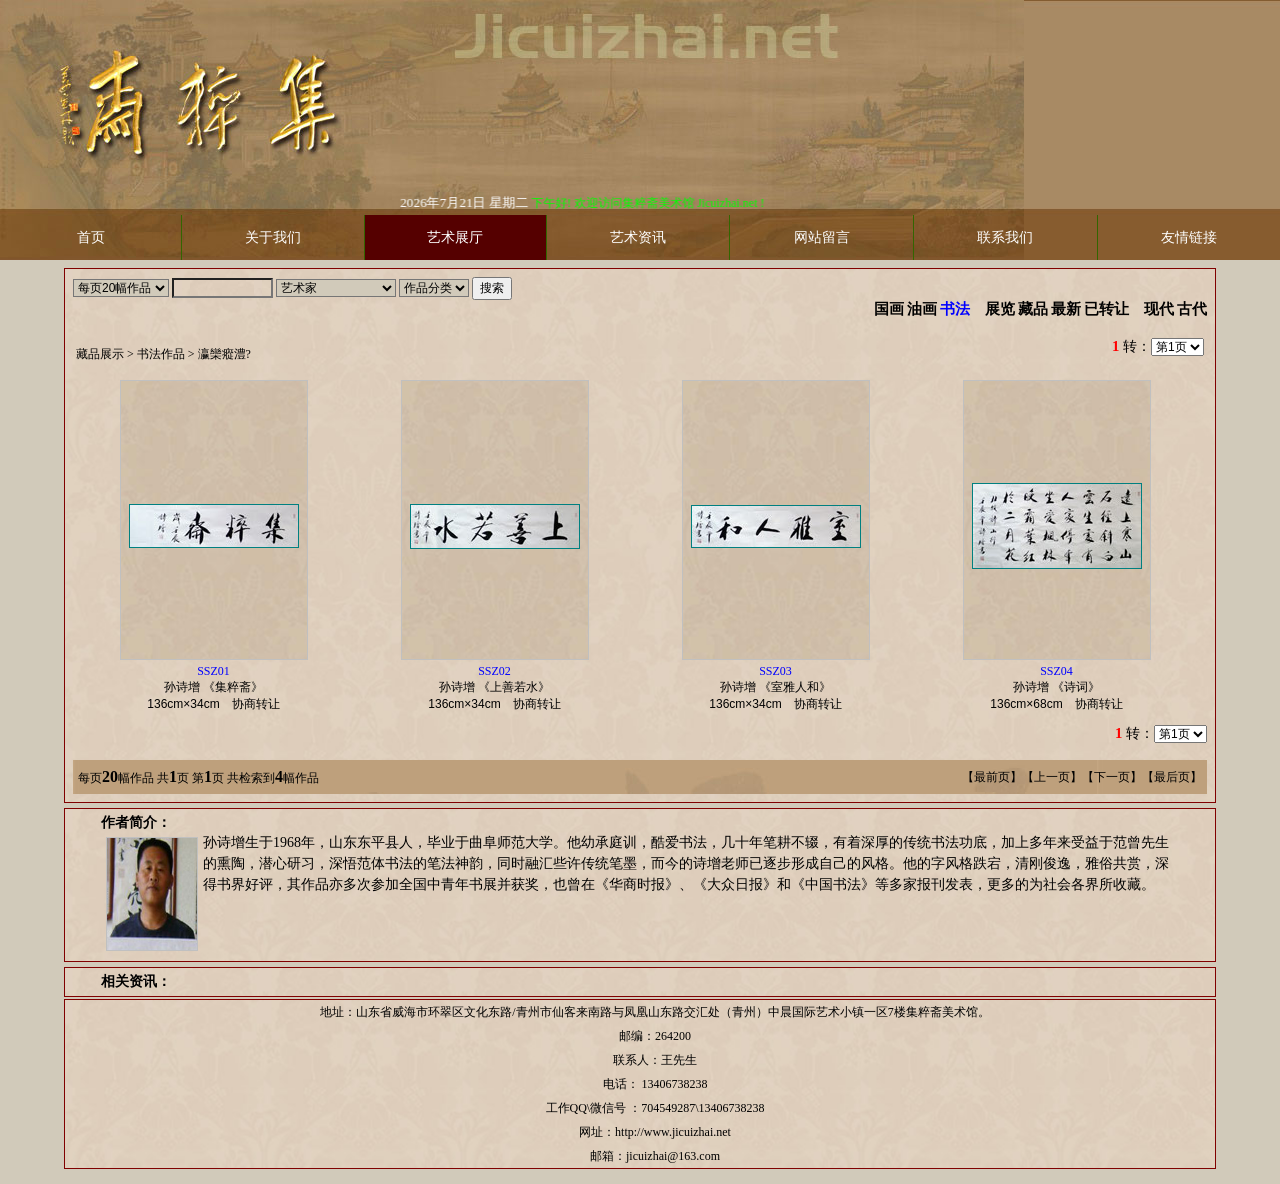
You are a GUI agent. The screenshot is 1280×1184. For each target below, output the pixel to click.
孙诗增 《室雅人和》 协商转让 (781, 687)
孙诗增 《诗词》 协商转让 (1062, 687)
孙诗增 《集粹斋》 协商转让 (219, 687)
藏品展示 (100, 354)
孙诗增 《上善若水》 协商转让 (500, 687)
